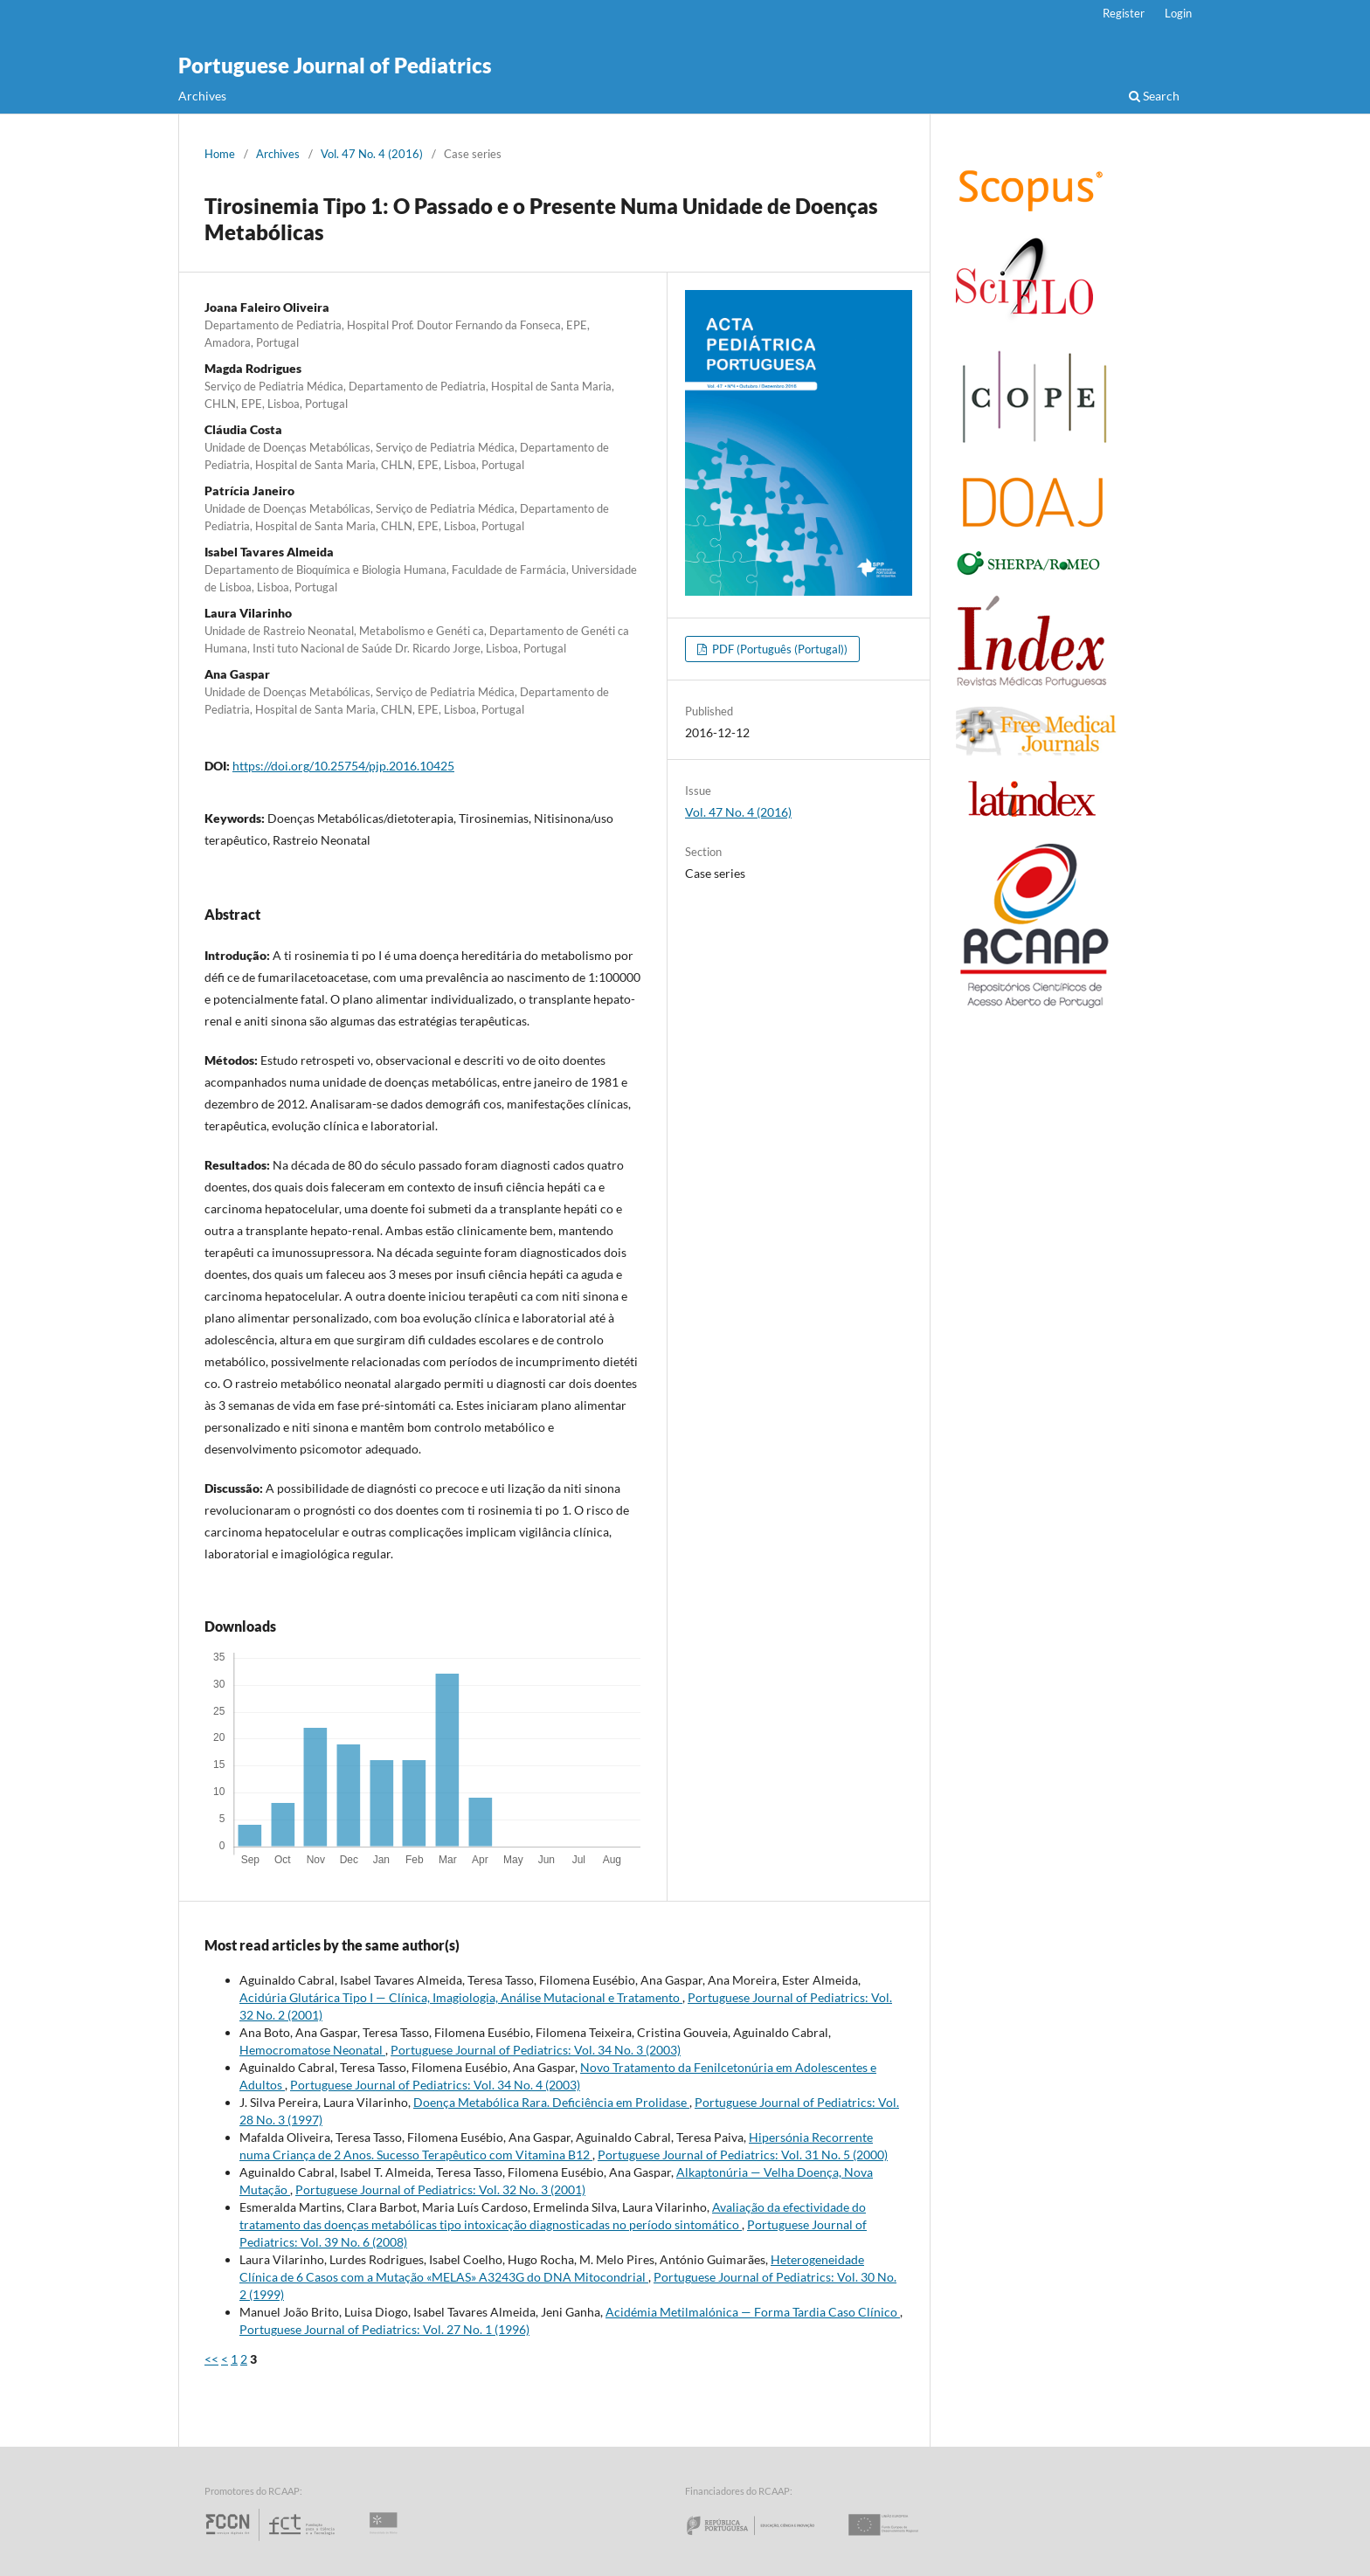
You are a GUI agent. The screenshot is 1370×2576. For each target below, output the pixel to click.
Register (1124, 13)
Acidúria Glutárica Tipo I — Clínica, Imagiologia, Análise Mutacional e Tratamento (460, 1997)
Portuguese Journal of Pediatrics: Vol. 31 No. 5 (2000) (743, 2154)
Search (1154, 95)
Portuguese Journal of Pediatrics (335, 65)
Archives (202, 95)
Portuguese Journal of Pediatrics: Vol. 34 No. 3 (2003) (536, 2049)
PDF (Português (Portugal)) (778, 649)
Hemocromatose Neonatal (312, 2049)
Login (1178, 13)
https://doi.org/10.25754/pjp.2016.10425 (343, 765)
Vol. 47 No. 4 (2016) (372, 154)
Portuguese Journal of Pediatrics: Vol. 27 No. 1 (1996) (384, 2329)
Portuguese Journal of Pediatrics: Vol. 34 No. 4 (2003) (435, 2084)
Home (219, 154)
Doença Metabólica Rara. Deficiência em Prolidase (551, 2102)
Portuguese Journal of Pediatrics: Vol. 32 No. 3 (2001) (440, 2189)
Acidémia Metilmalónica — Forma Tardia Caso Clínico (752, 2311)
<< (211, 2359)
